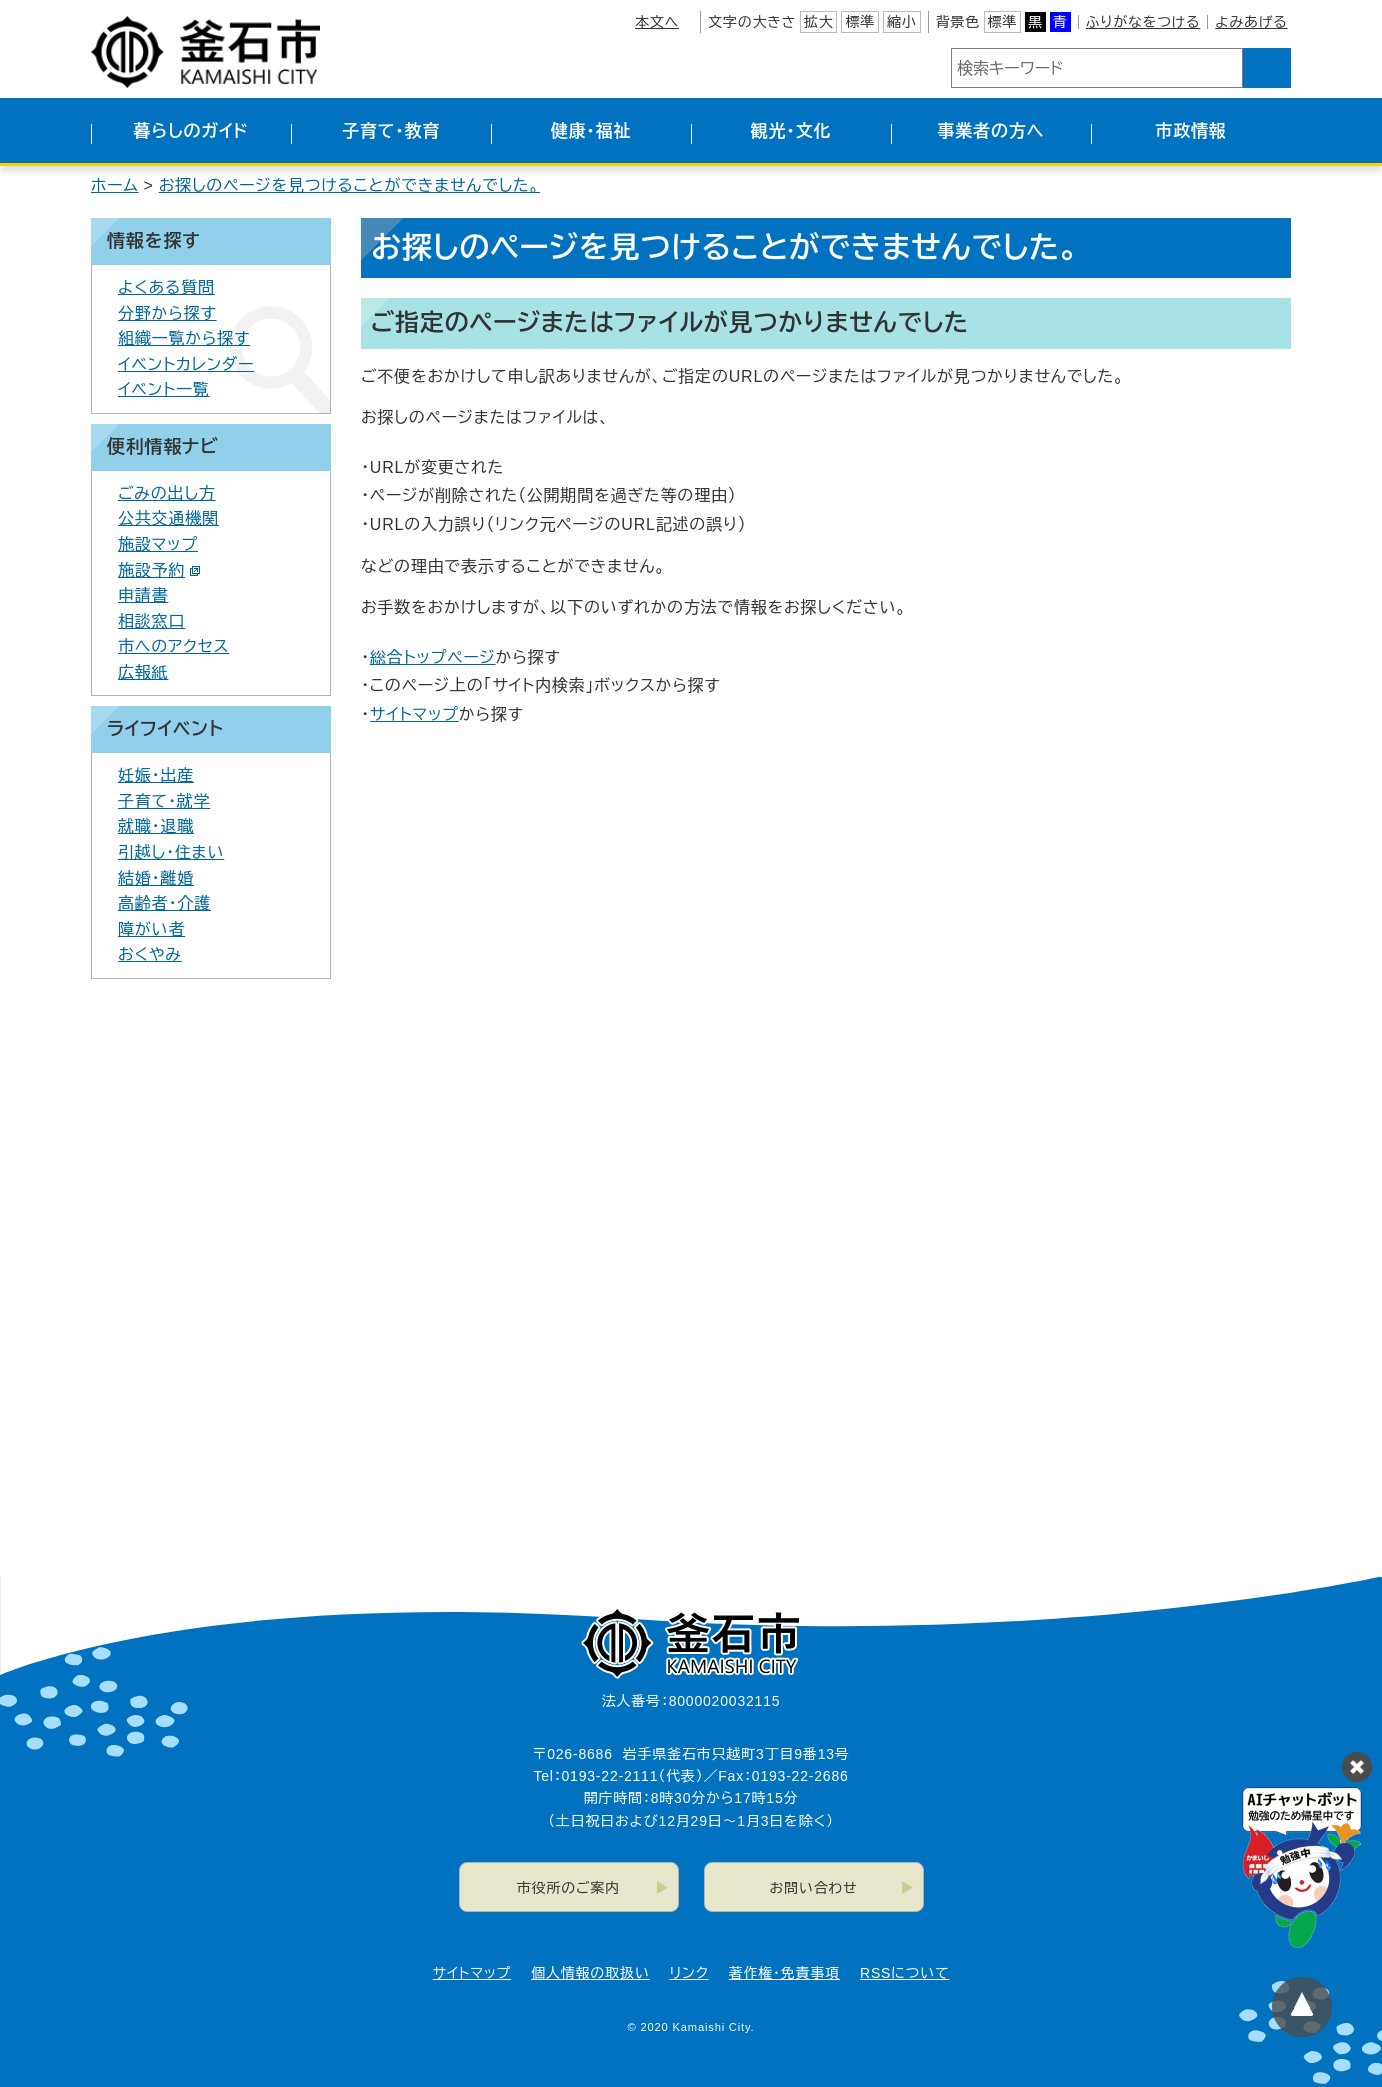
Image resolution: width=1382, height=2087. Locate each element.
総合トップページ (433, 657)
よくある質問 (166, 287)
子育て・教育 (391, 131)
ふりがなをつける (1143, 22)
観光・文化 (791, 131)
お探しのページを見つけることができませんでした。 (349, 185)
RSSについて (904, 1973)
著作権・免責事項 (784, 1973)
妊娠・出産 (156, 775)
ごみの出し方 (167, 493)
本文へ (657, 22)
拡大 (819, 22)
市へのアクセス (173, 646)
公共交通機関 (168, 518)
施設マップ (158, 544)
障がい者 (151, 929)
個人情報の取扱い (590, 1973)
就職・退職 (156, 826)
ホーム (115, 185)
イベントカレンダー (186, 364)
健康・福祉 (591, 131)
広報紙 (143, 672)
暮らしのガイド (190, 131)
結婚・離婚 (156, 878)
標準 (860, 22)
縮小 (902, 22)
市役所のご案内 (568, 1888)
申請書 (143, 595)
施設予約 (159, 570)
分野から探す (167, 313)
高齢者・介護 (164, 903)
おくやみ (150, 954)
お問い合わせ (814, 1888)
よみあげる (1251, 22)
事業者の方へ (991, 131)
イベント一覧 (164, 389)
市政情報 (1190, 131)
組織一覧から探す (184, 338)
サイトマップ (414, 714)
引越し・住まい (171, 852)
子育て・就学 (164, 801)
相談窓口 (151, 621)
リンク (689, 1973)
